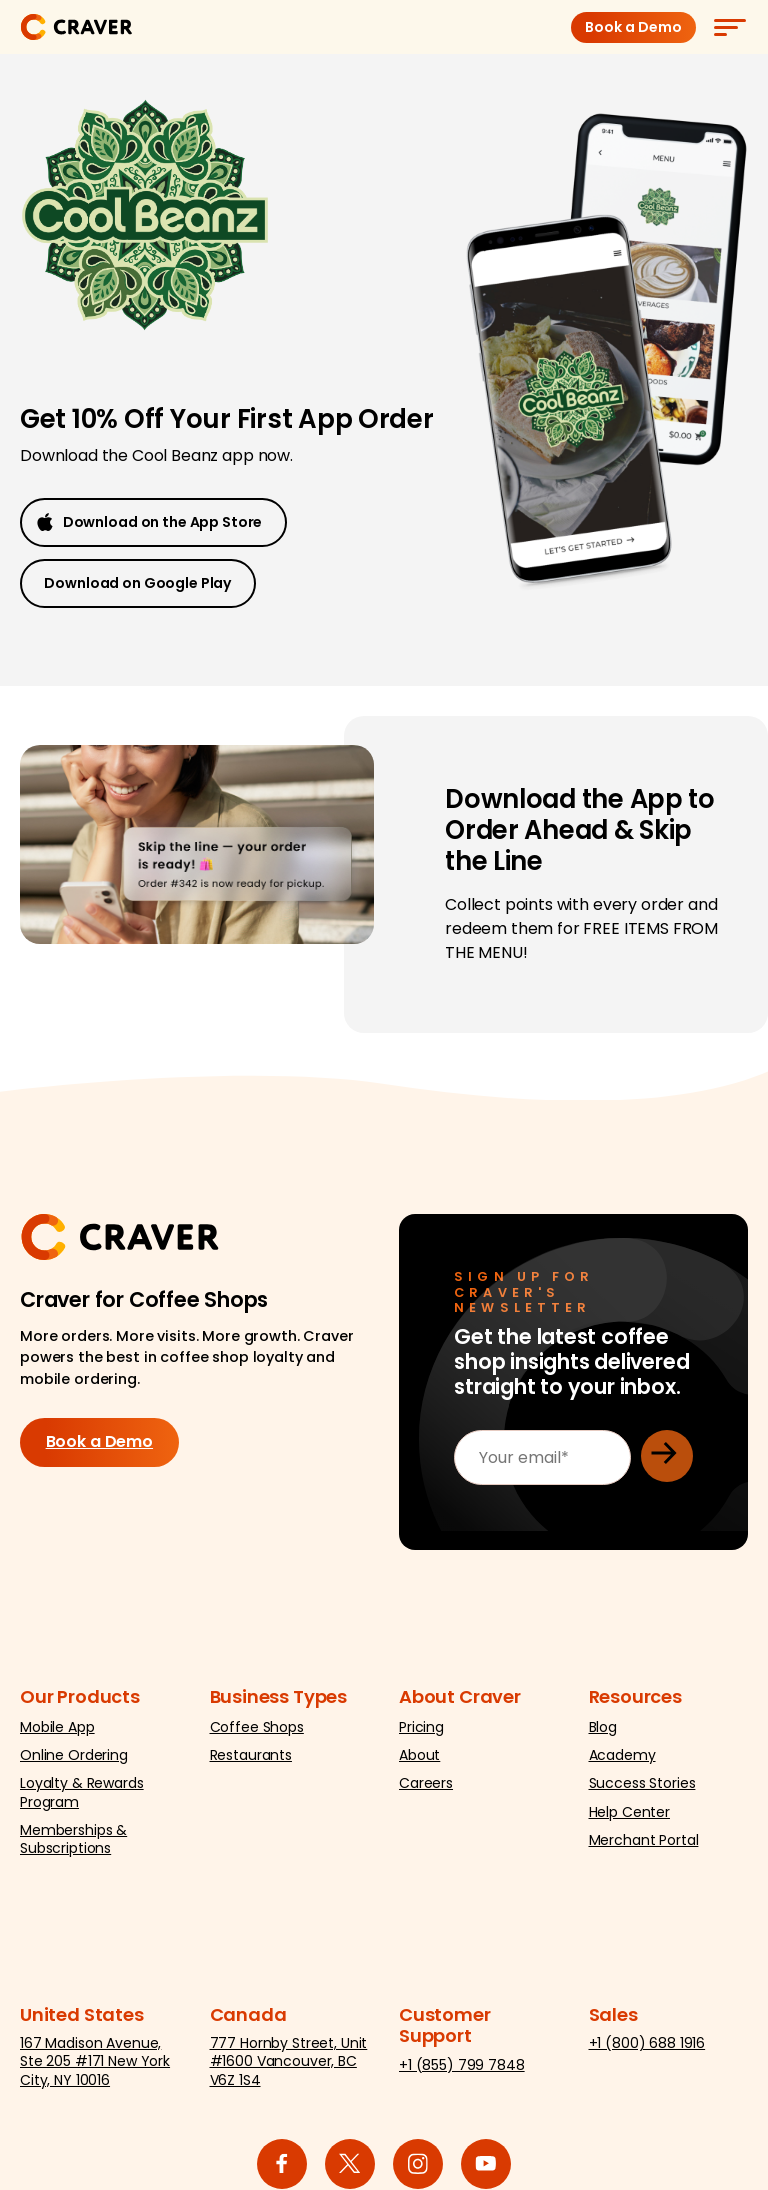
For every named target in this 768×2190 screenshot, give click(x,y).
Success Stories (642, 1789)
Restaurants (251, 1761)
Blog (603, 1733)
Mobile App (57, 1733)
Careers (426, 1789)
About (419, 1761)
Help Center (629, 1817)
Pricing (421, 1733)
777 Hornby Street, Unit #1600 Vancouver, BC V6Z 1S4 (289, 2067)
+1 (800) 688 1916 (647, 2049)
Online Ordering (74, 1761)
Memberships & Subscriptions (73, 1845)
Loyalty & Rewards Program (82, 1798)
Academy (622, 1761)
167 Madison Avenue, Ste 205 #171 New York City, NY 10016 (95, 2067)
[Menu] (729, 27)
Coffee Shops (257, 1733)
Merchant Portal (644, 1846)
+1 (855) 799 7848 (462, 2071)
